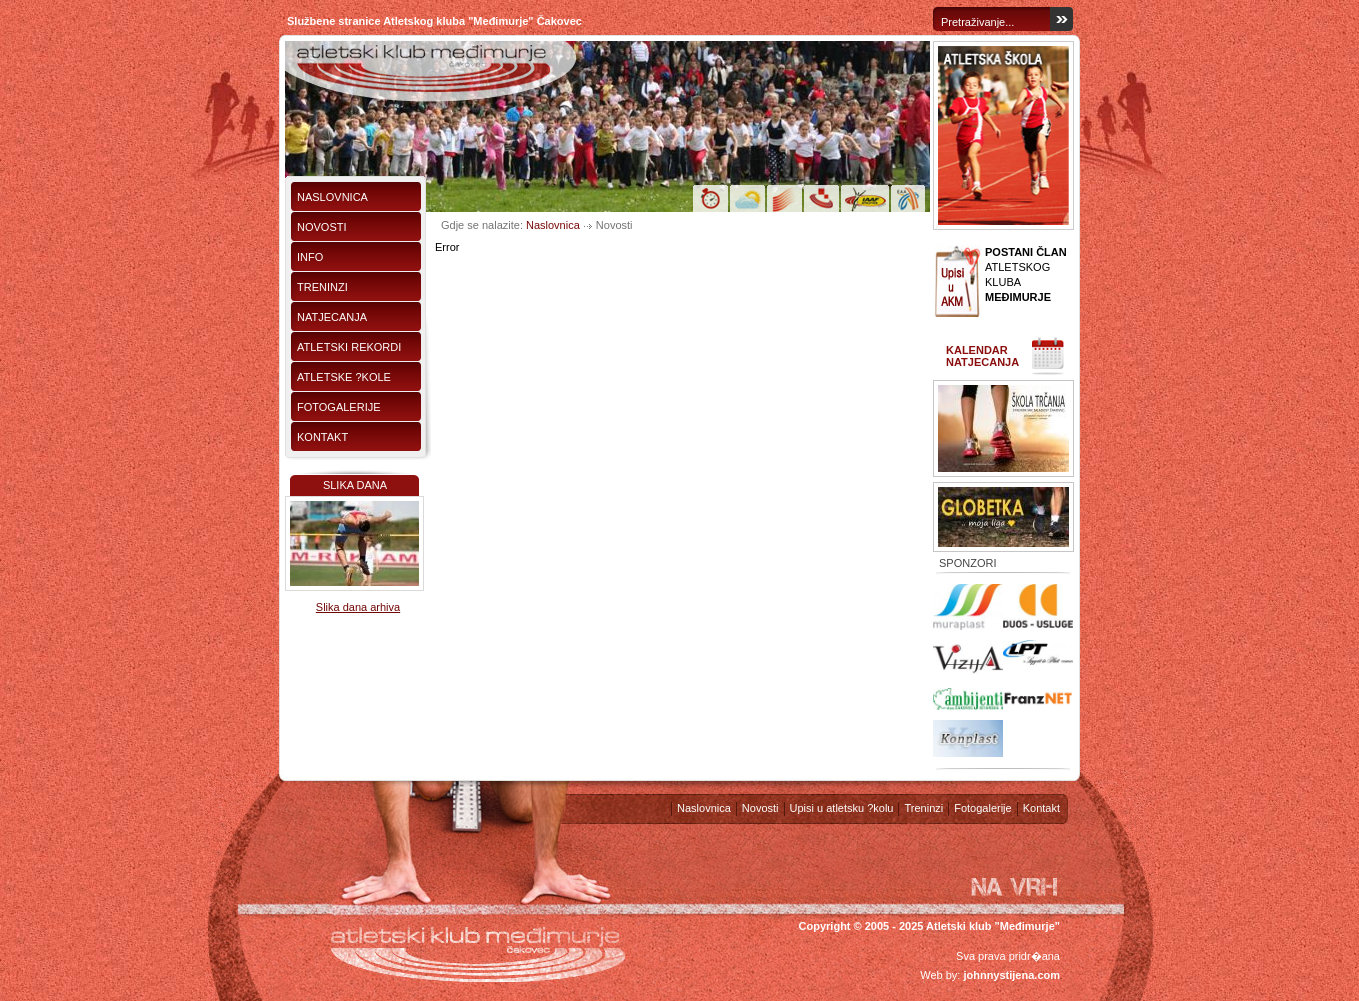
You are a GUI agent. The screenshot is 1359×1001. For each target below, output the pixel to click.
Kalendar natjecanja (982, 356)
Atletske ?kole (344, 377)
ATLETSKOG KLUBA (1026, 274)
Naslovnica (332, 197)
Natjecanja (332, 317)
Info (310, 257)
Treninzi (322, 287)
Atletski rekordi (349, 347)
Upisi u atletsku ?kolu (842, 808)
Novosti (322, 227)
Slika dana (355, 485)
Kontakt (322, 437)
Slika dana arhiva (358, 607)
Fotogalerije (339, 407)
